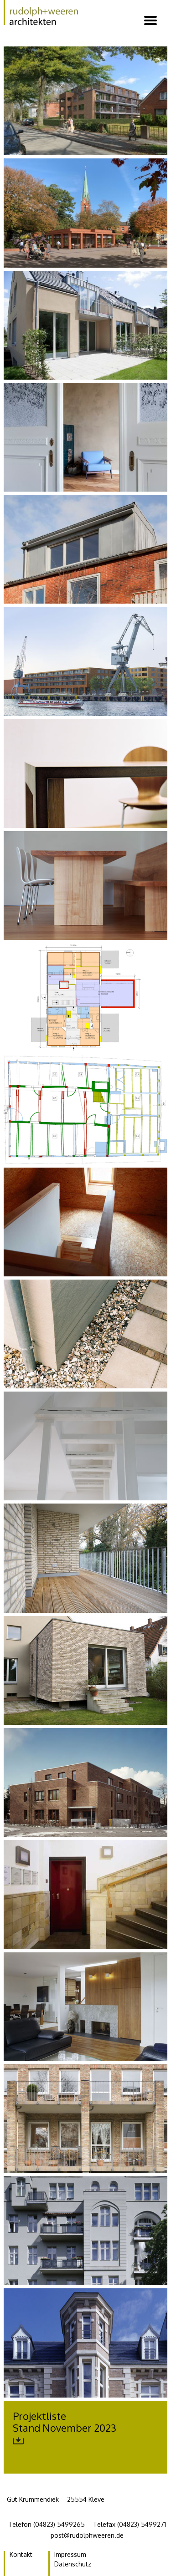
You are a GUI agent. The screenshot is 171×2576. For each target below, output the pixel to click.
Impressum (70, 2554)
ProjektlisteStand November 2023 (64, 2428)
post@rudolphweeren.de (87, 2535)
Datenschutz (72, 2564)
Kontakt (21, 2554)
